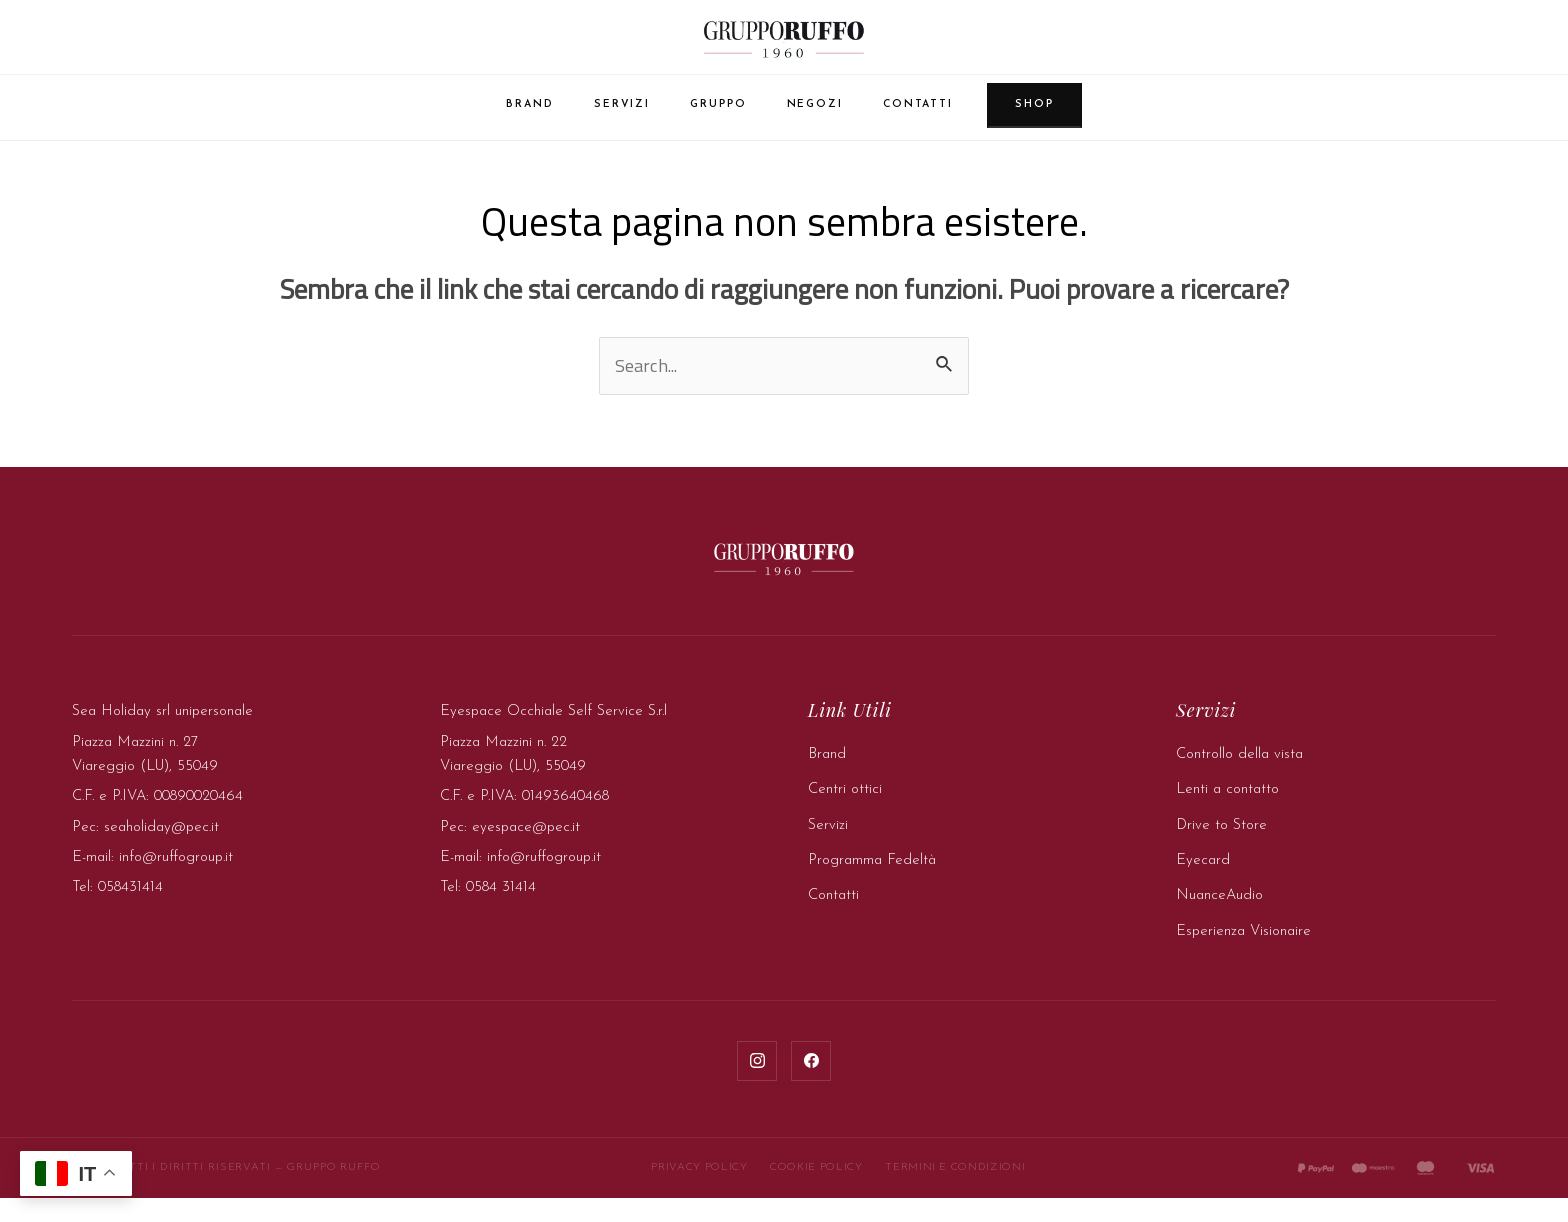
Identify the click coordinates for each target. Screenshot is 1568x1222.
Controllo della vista (1239, 778)
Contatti (918, 108)
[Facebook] (811, 1085)
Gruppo (718, 108)
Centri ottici (845, 813)
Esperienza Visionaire (1243, 955)
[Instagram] (757, 1085)
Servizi (622, 108)
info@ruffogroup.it (176, 881)
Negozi (815, 108)
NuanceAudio (1219, 919)
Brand (529, 108)
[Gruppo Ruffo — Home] (784, 40)
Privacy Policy (699, 1191)
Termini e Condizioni (955, 1191)
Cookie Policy (816, 1191)
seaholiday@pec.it (161, 851)
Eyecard (1203, 884)
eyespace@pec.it (526, 851)
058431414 (130, 911)
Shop (1034, 108)
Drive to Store (1221, 849)
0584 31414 (501, 911)
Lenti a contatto (1227, 813)
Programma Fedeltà (872, 884)
